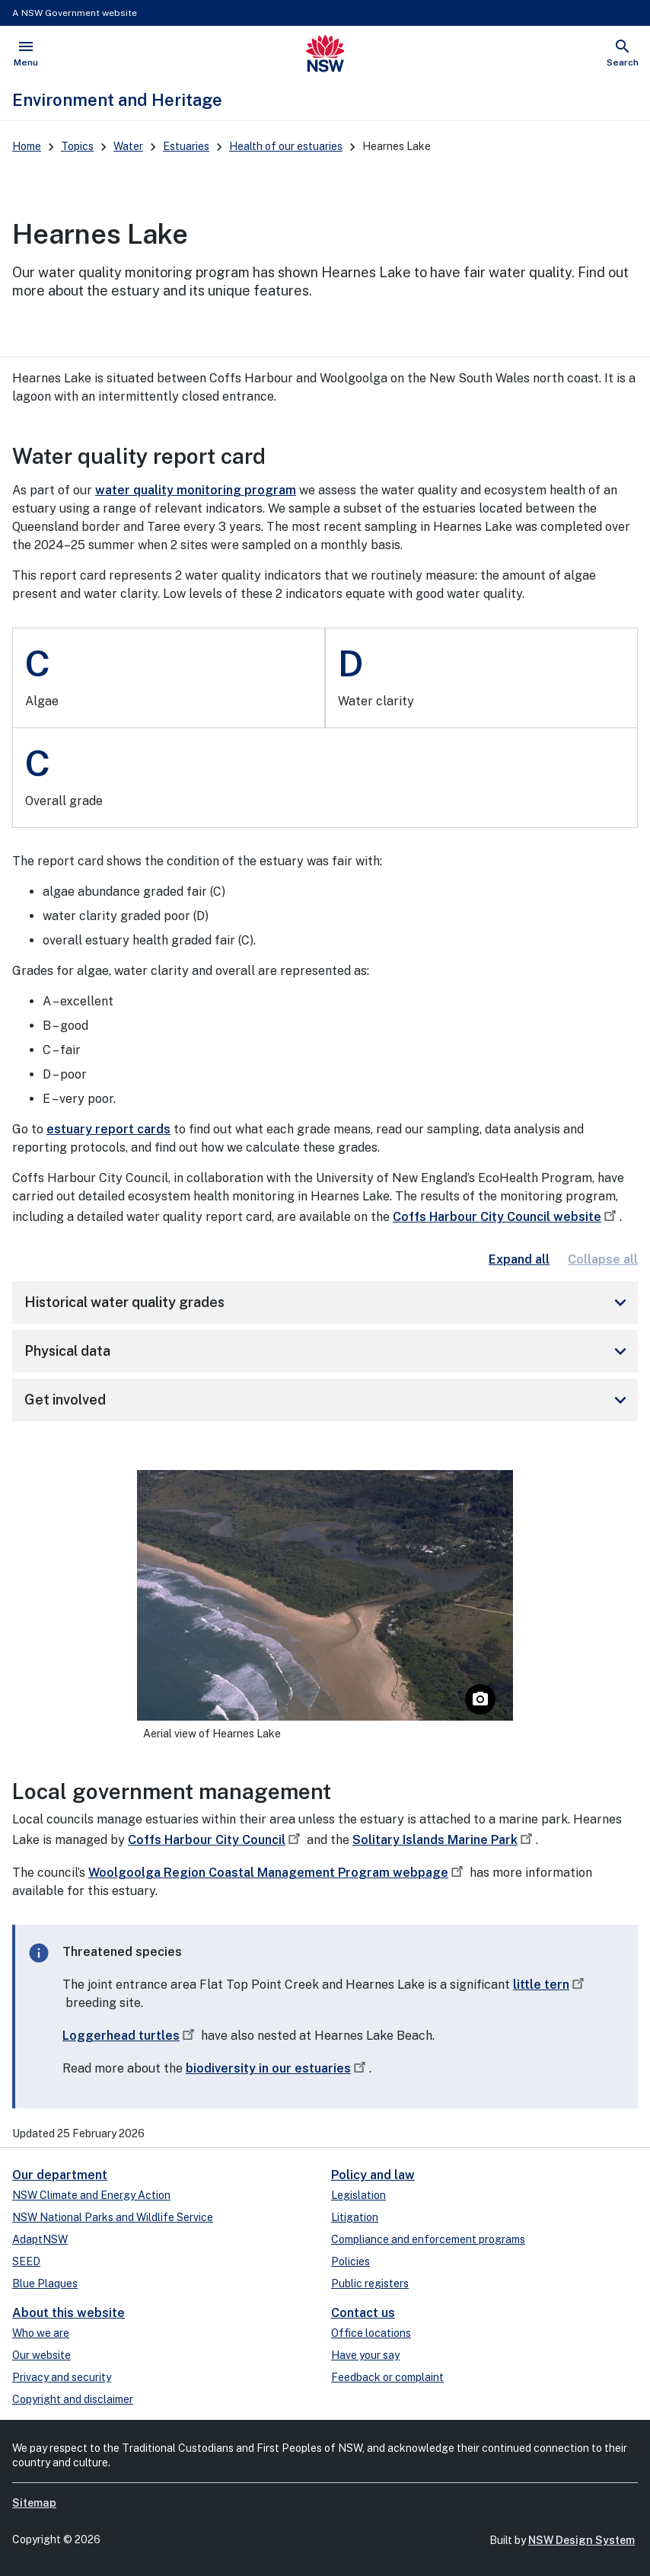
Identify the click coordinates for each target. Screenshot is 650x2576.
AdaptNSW (40, 2239)
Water (128, 146)
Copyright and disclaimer (72, 2399)
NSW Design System (581, 2540)
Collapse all (603, 1259)
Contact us (363, 2313)
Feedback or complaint (387, 2377)
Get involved (328, 1400)
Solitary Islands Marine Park (444, 1840)
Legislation (358, 2195)
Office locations (371, 2333)
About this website (68, 2313)
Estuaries (186, 146)
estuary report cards (108, 1129)
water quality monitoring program (195, 490)
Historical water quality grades (328, 1302)
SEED (26, 2261)
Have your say (365, 2355)
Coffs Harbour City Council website (506, 1217)
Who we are (40, 2333)
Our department (59, 2175)
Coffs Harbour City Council (216, 1840)
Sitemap (34, 2503)
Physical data (328, 1351)
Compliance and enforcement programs (428, 2239)
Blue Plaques (45, 2283)
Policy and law (373, 2175)
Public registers (370, 2283)
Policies (350, 2261)
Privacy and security (61, 2377)
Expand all (519, 1259)
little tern (550, 1984)
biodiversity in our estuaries (277, 2068)
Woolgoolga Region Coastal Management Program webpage (277, 1872)
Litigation (354, 2217)
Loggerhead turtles (130, 2035)
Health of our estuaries (286, 146)
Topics (77, 146)
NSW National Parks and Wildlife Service (112, 2217)
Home (26, 146)
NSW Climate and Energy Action (91, 2195)
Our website (41, 2355)
